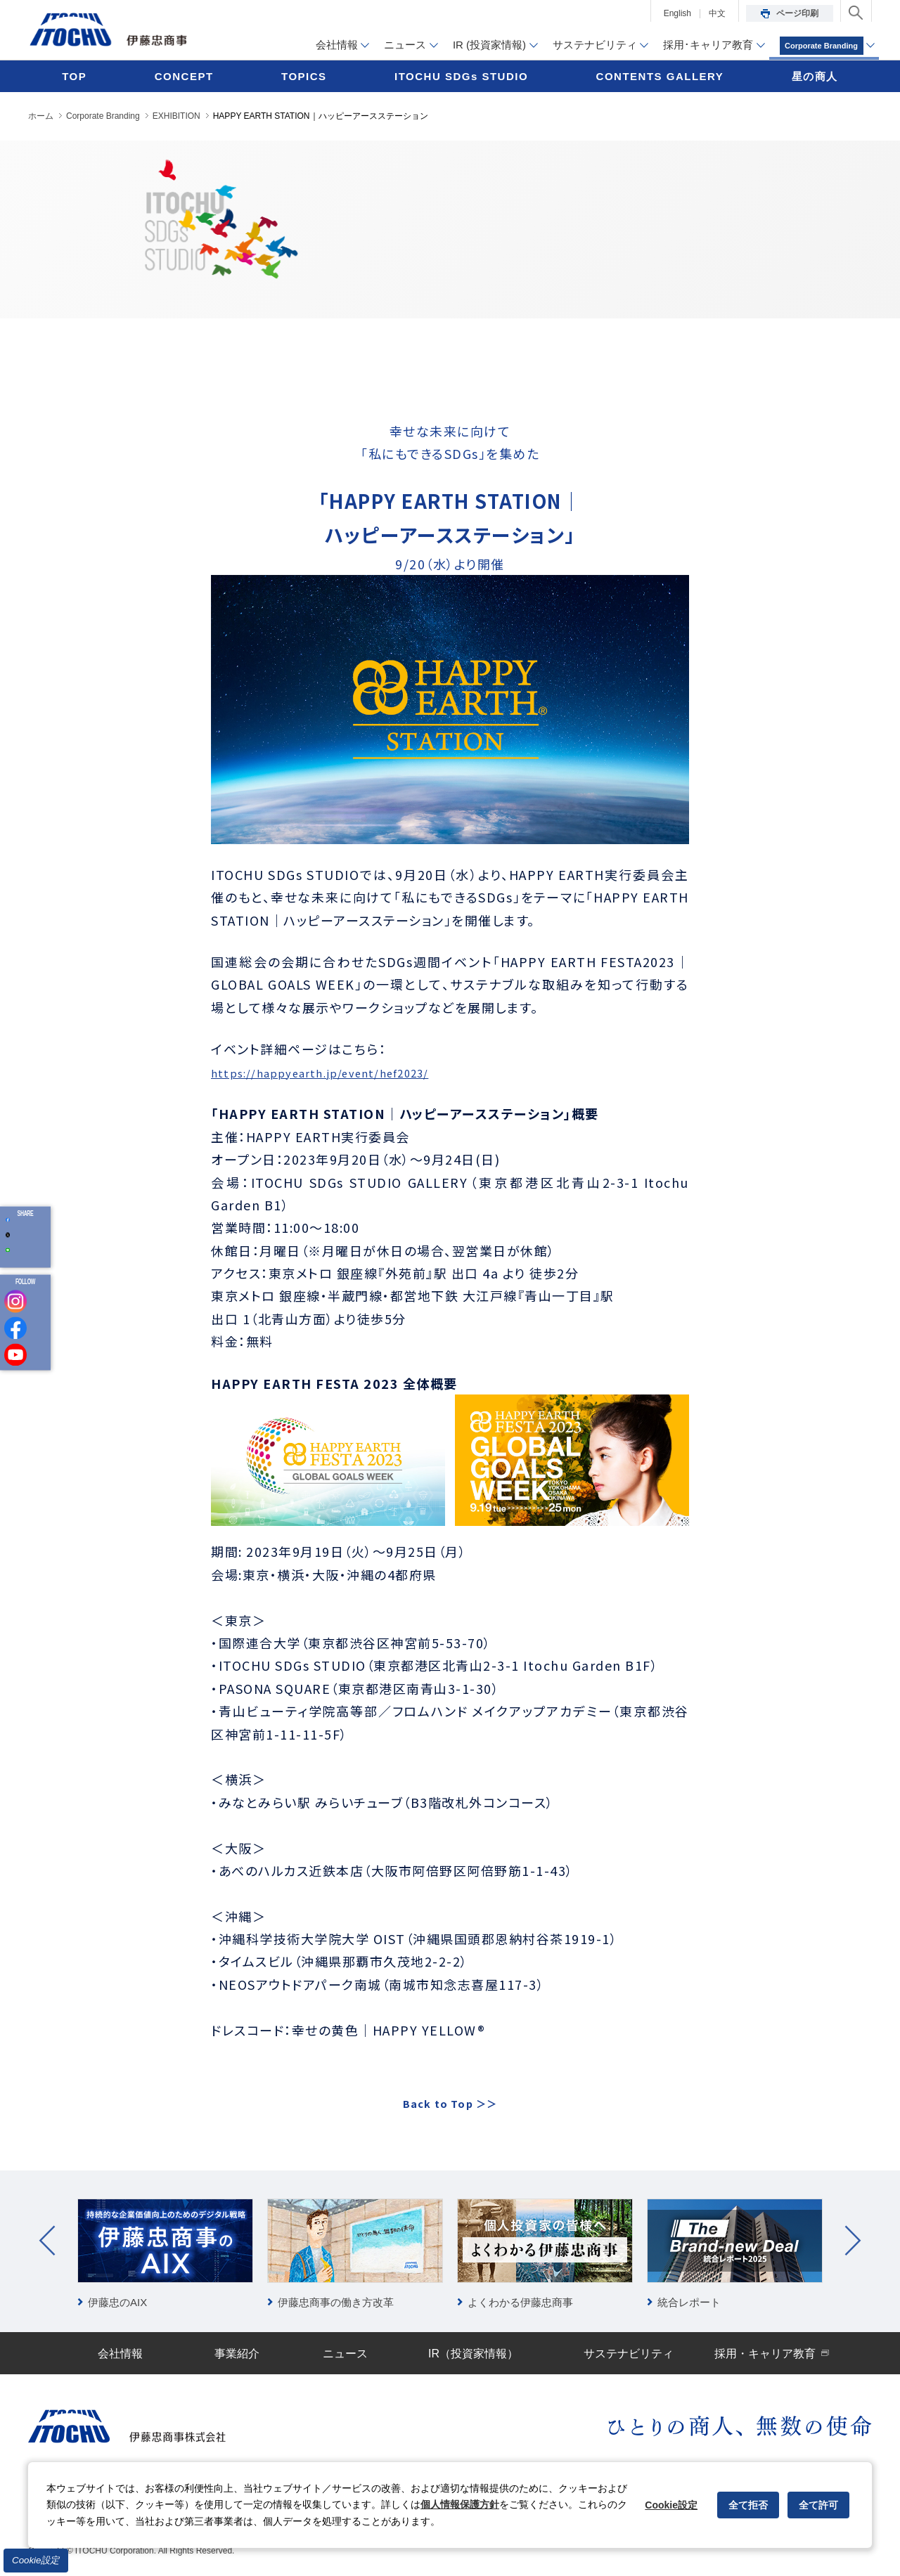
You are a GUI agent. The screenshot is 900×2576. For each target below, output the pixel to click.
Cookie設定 (36, 2560)
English (677, 13)
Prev (47, 2239)
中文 (717, 13)
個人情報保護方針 (459, 2504)
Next (852, 2239)
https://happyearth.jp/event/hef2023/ (342, 1072)
